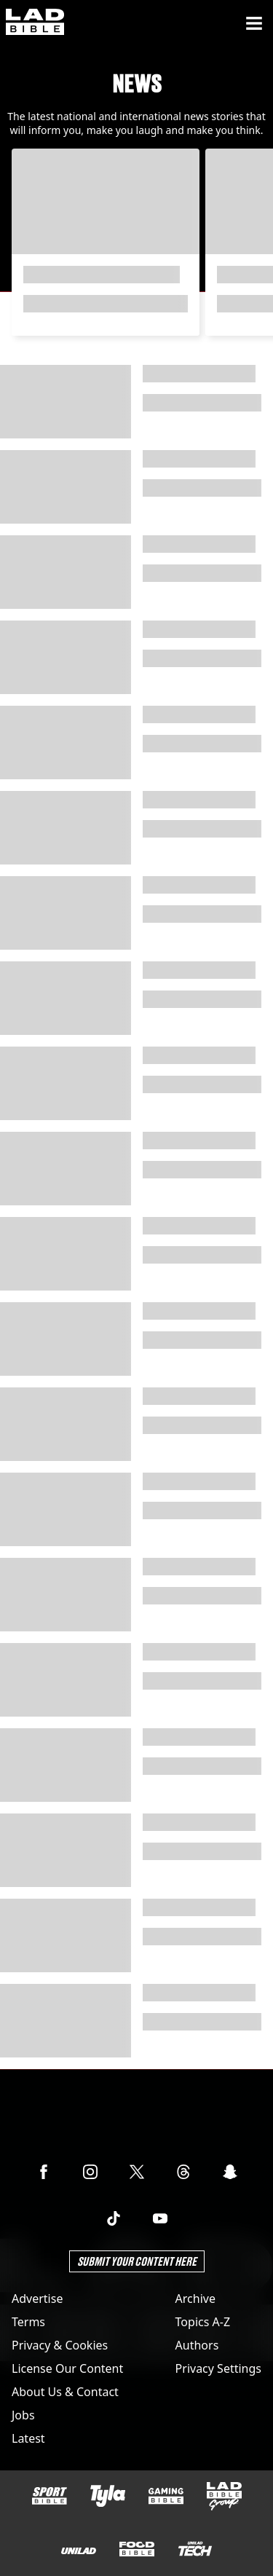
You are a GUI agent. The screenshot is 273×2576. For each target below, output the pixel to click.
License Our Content (67, 2368)
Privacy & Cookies (60, 2345)
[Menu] (254, 23)
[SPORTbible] (49, 2496)
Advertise (37, 2299)
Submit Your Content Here (137, 2261)
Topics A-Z (202, 2322)
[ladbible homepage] (35, 23)
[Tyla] (107, 2496)
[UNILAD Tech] (195, 2548)
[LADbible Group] (224, 2496)
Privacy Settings (218, 2368)
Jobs (23, 2415)
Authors (197, 2345)
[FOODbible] (136, 2549)
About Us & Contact (65, 2392)
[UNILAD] (78, 2551)
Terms (28, 2322)
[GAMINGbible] (166, 2496)
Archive (195, 2299)
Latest (28, 2438)
